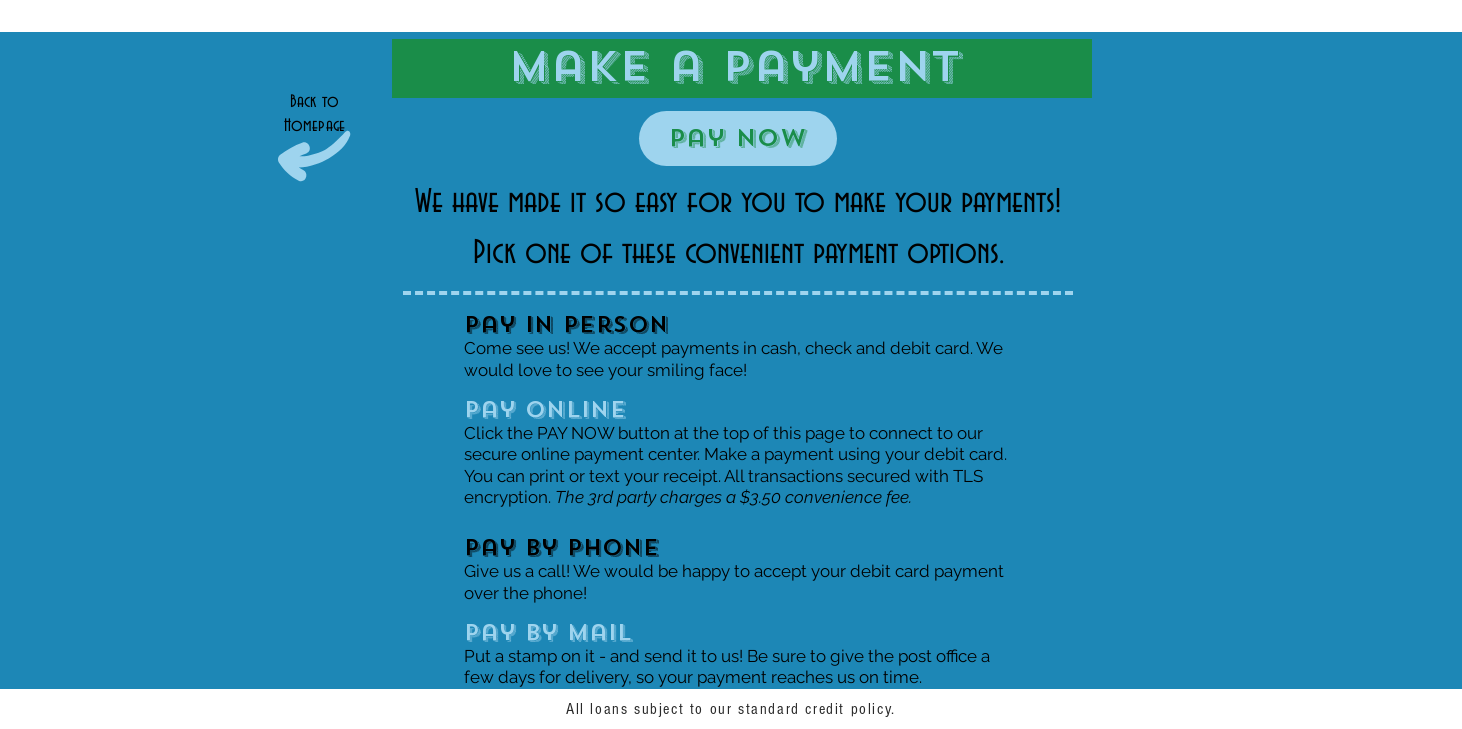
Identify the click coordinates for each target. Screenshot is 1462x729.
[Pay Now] (738, 138)
